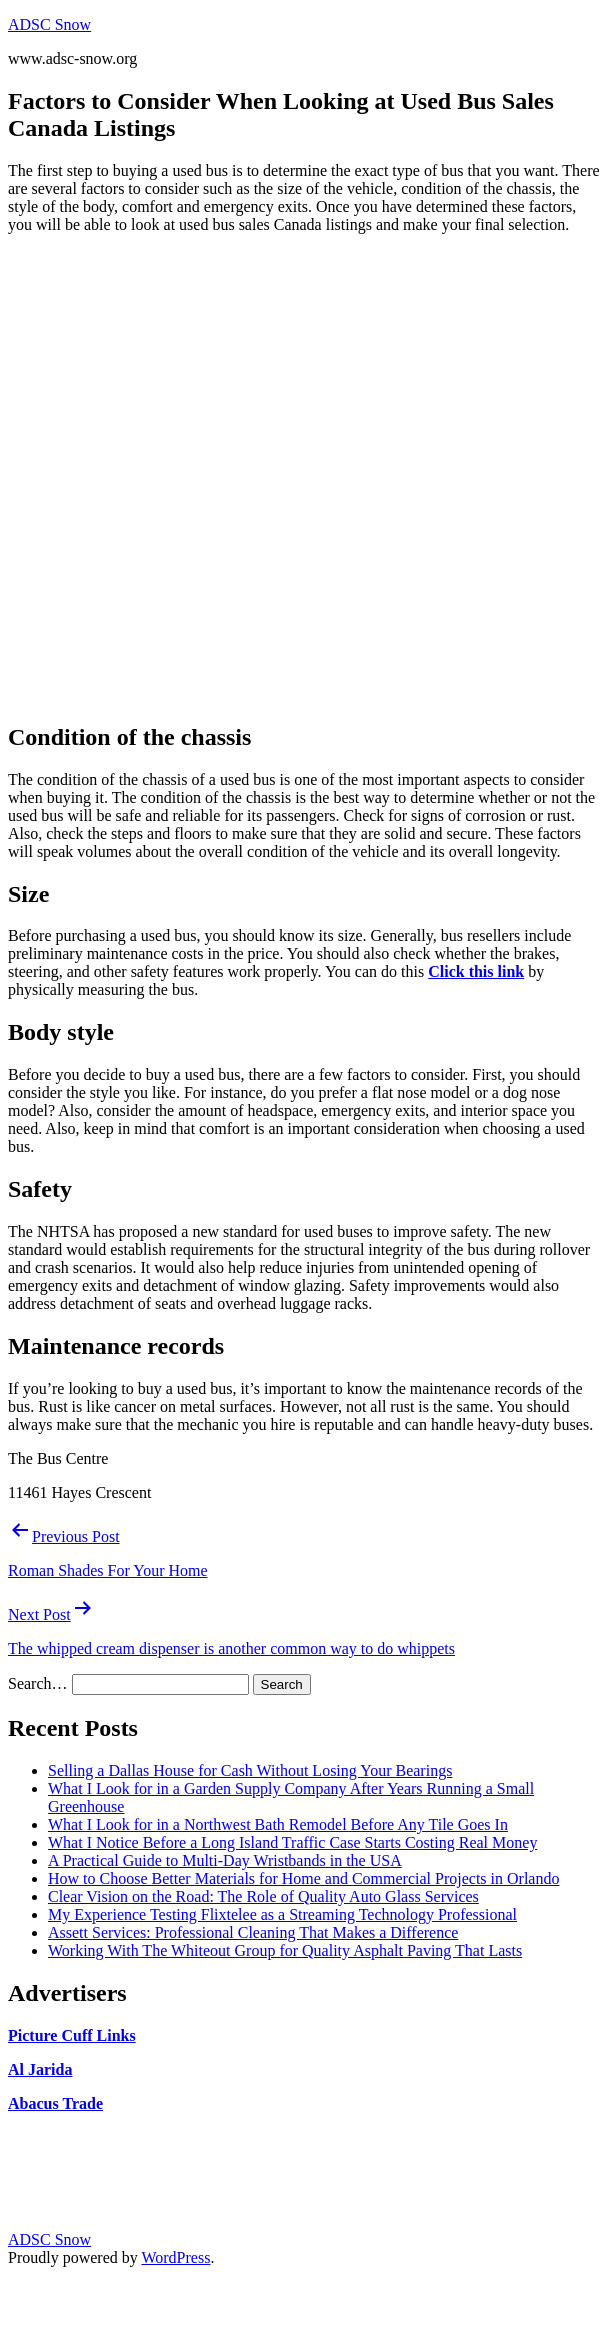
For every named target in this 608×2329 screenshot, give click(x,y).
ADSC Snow (49, 24)
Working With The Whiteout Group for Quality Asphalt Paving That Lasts (285, 1950)
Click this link (476, 971)
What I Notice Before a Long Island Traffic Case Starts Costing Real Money (292, 1842)
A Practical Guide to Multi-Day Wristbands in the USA (225, 1860)
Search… (38, 1683)
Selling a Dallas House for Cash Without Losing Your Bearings (250, 1770)
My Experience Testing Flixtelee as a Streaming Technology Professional (282, 1914)
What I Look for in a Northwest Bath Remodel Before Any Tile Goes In (278, 1824)
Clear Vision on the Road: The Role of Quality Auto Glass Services (263, 1896)
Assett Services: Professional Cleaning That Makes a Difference (253, 1932)
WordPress (175, 2257)
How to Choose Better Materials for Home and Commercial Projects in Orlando (303, 1878)
